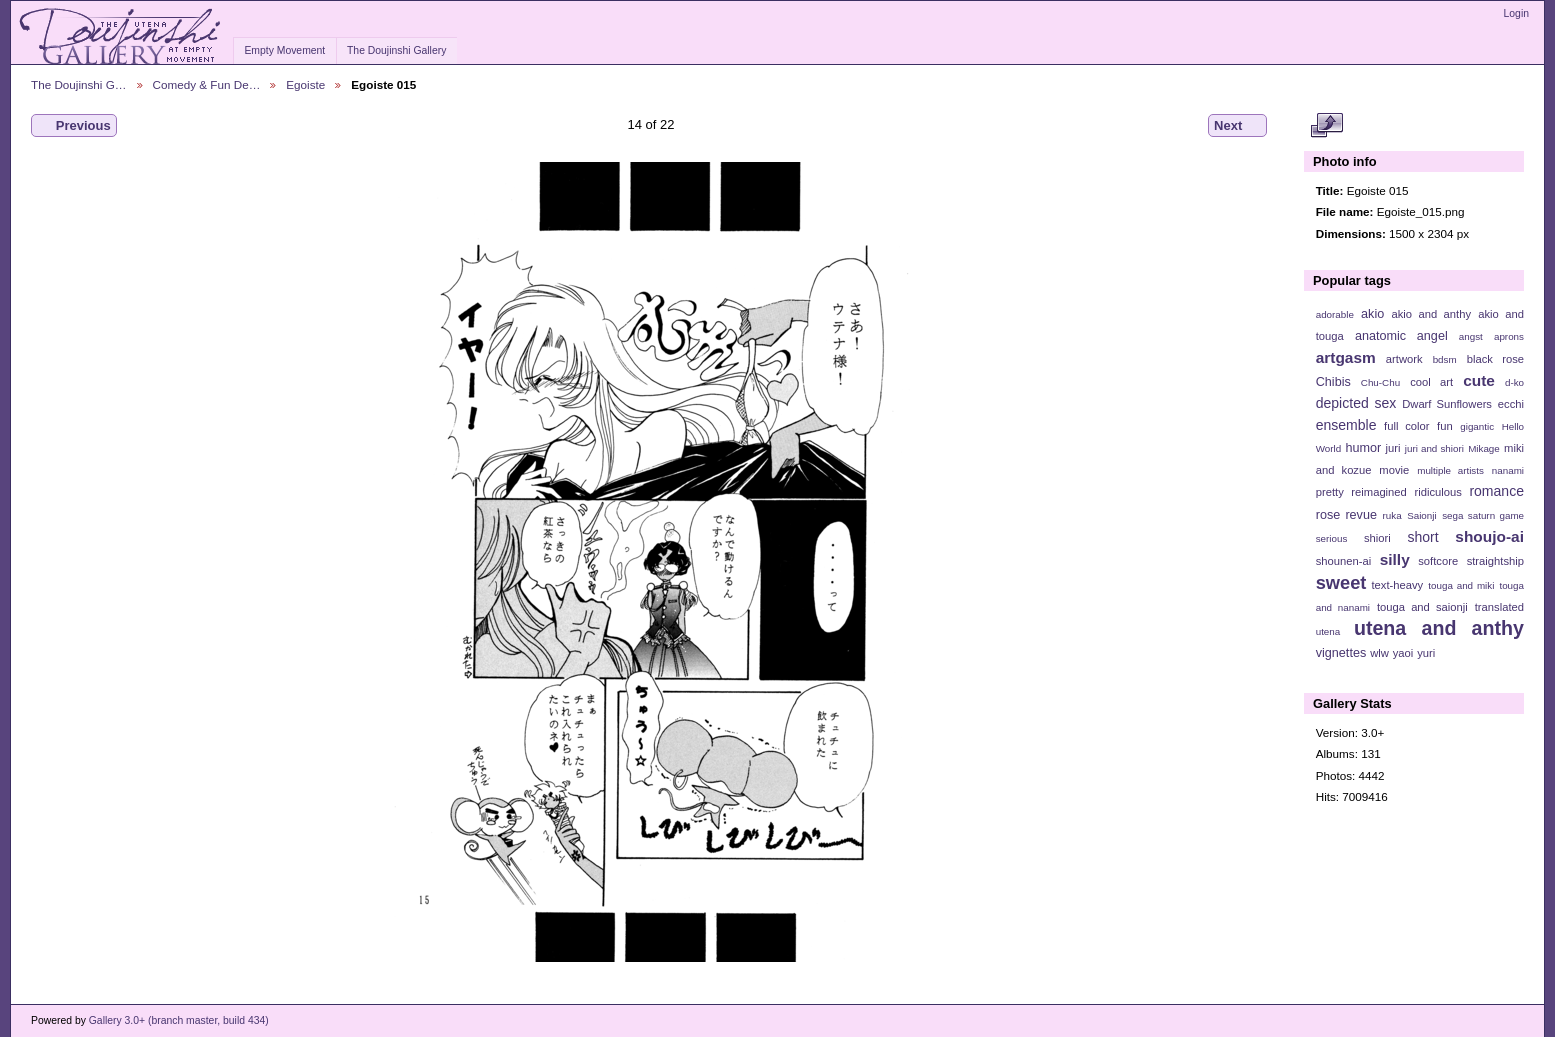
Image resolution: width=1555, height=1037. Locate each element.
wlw (1379, 653)
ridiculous (1437, 492)
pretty (1330, 492)
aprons (1509, 336)
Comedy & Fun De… (207, 84)
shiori (1377, 538)
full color (1406, 426)
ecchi (1511, 404)
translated (1499, 607)
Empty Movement (284, 50)
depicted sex (1356, 403)
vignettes (1341, 653)
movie (1394, 470)
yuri (1426, 653)
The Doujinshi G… (79, 84)
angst (1471, 336)
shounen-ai (1344, 561)
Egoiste (305, 84)
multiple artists (1450, 470)
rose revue (1346, 515)
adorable (1335, 314)
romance (1496, 491)
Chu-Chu (1380, 382)
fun (1445, 426)
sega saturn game (1483, 515)
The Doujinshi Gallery (396, 50)
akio (1372, 314)
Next (1237, 126)
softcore (1438, 561)
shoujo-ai (1489, 536)
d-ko (1514, 382)
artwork (1404, 359)
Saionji (1421, 515)
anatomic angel (1401, 336)
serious (1332, 538)
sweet (1341, 582)
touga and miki (1461, 585)
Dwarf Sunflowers (1447, 404)
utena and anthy (1439, 628)
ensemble (1346, 425)
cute (1479, 380)
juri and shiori (1434, 448)
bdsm (1445, 359)
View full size (1326, 126)
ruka (1392, 515)
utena (1328, 631)
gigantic (1477, 426)
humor (1363, 448)
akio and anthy (1431, 314)
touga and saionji (1422, 607)
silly (1395, 559)
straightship (1495, 561)
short (1422, 537)
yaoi (1403, 653)
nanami (1508, 470)
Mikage (1484, 448)
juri (1393, 448)
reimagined (1379, 492)
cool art (1431, 382)
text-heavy (1397, 585)
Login (1516, 13)
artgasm (1346, 357)
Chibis (1333, 382)
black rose (1495, 359)
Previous (74, 126)
